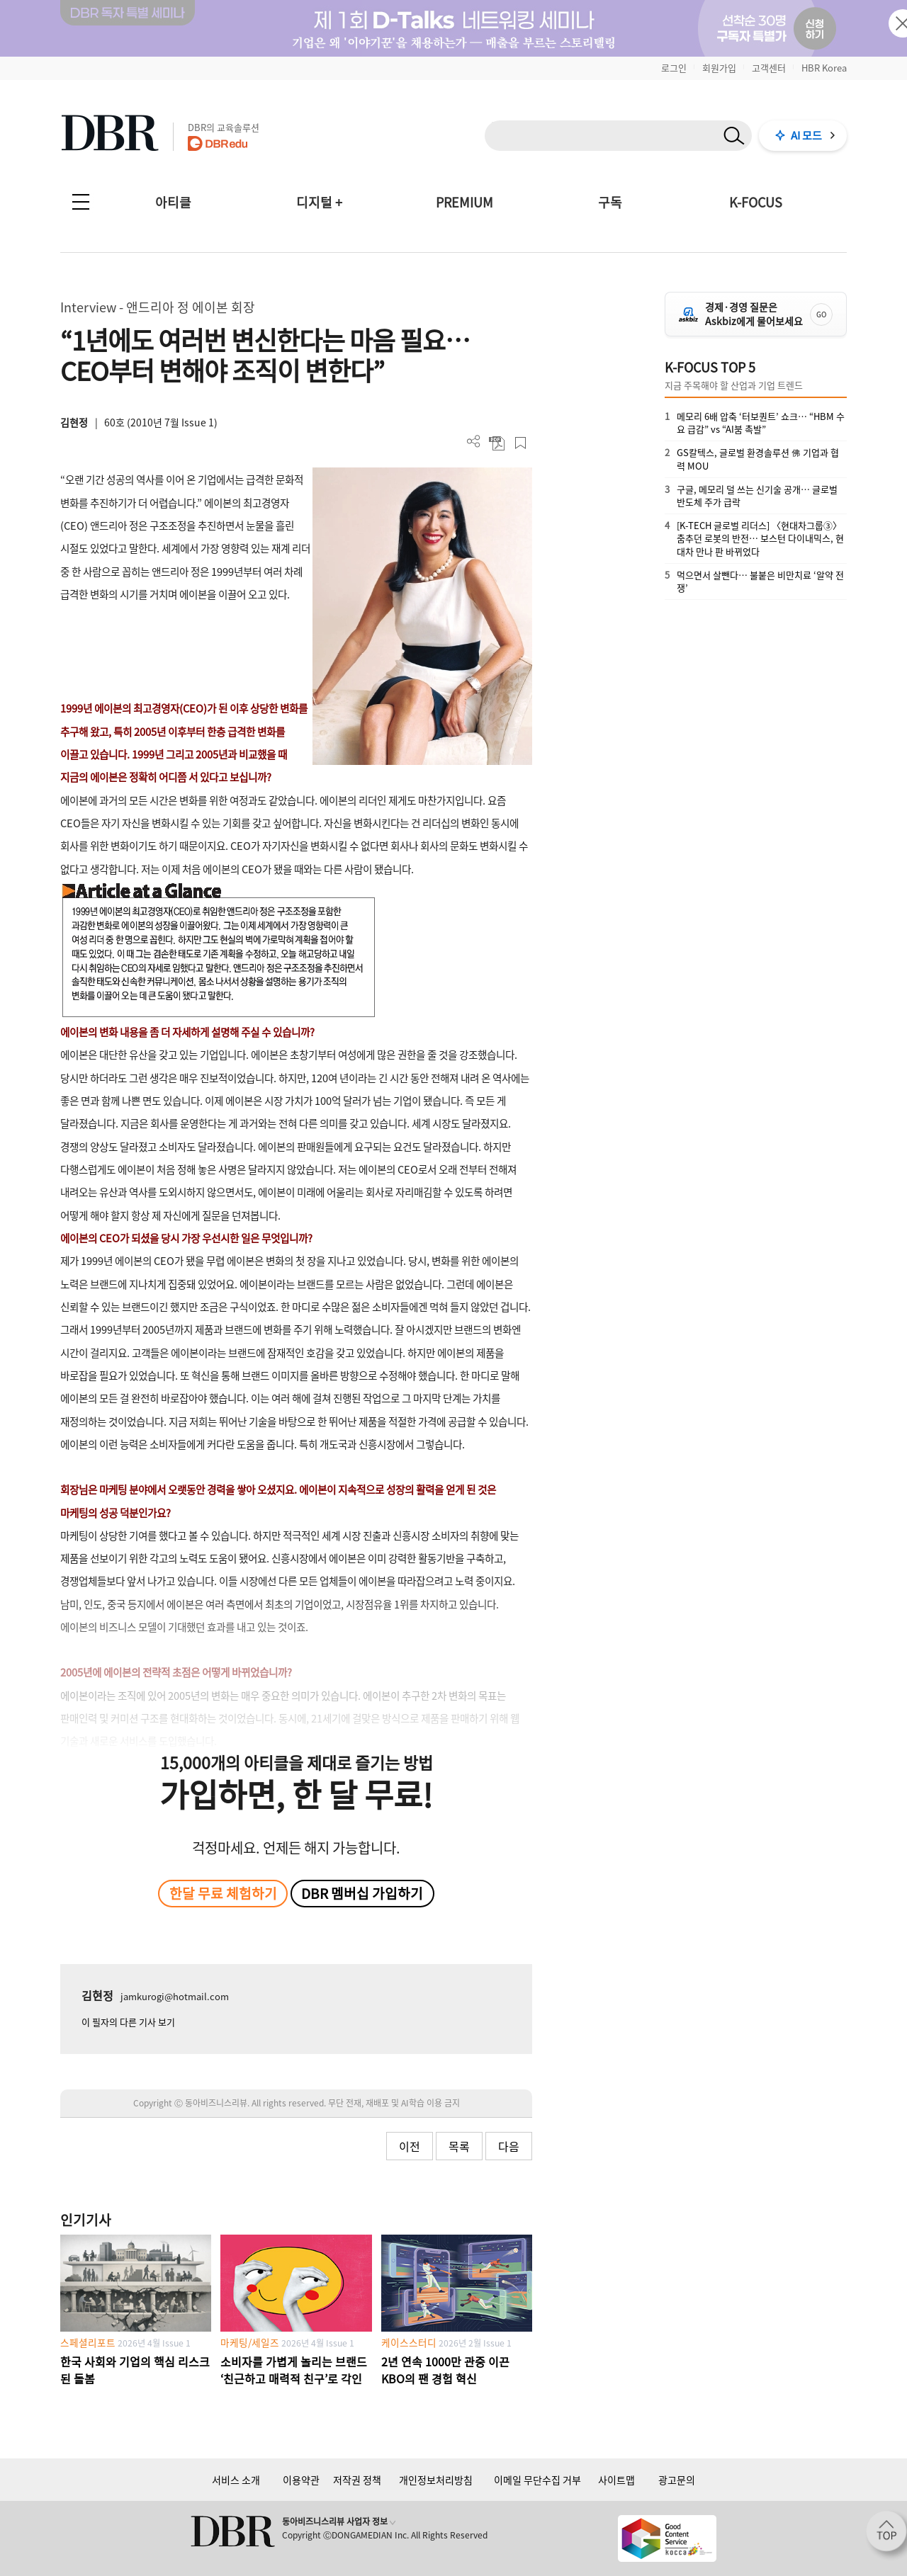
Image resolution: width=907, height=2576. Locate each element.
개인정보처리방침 (436, 2480)
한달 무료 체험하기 (223, 1893)
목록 (459, 2146)
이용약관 (301, 2480)
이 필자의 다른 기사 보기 (128, 2022)
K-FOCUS (755, 202)
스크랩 (520, 443)
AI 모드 (806, 135)
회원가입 (719, 67)
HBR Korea (824, 67)
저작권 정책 (357, 2480)
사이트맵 (616, 2480)
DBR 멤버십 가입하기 (362, 1893)
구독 (610, 202)
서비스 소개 (236, 2480)
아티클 (173, 202)
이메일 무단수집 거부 (537, 2480)
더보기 (473, 441)
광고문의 (676, 2480)
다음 (508, 2146)
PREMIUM (464, 202)
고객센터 (769, 67)
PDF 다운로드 (497, 443)
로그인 (674, 67)
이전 (409, 2146)
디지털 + (319, 202)
